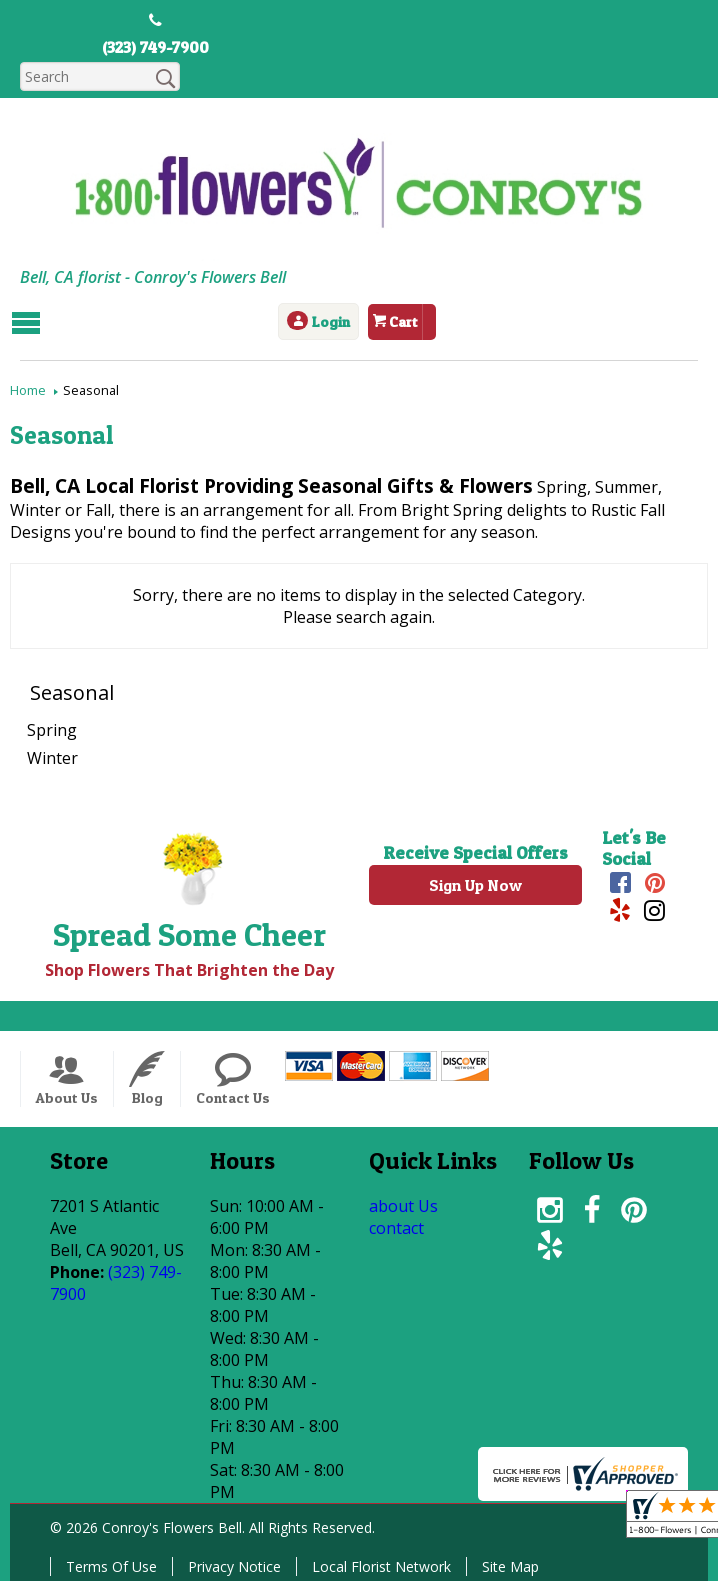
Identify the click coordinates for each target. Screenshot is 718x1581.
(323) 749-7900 (155, 47)
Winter (52, 758)
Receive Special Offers (475, 852)
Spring (52, 730)
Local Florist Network (381, 1566)
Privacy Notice (234, 1566)
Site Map (510, 1566)
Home (28, 390)
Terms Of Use (111, 1566)
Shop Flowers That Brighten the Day (189, 970)
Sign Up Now (475, 885)
